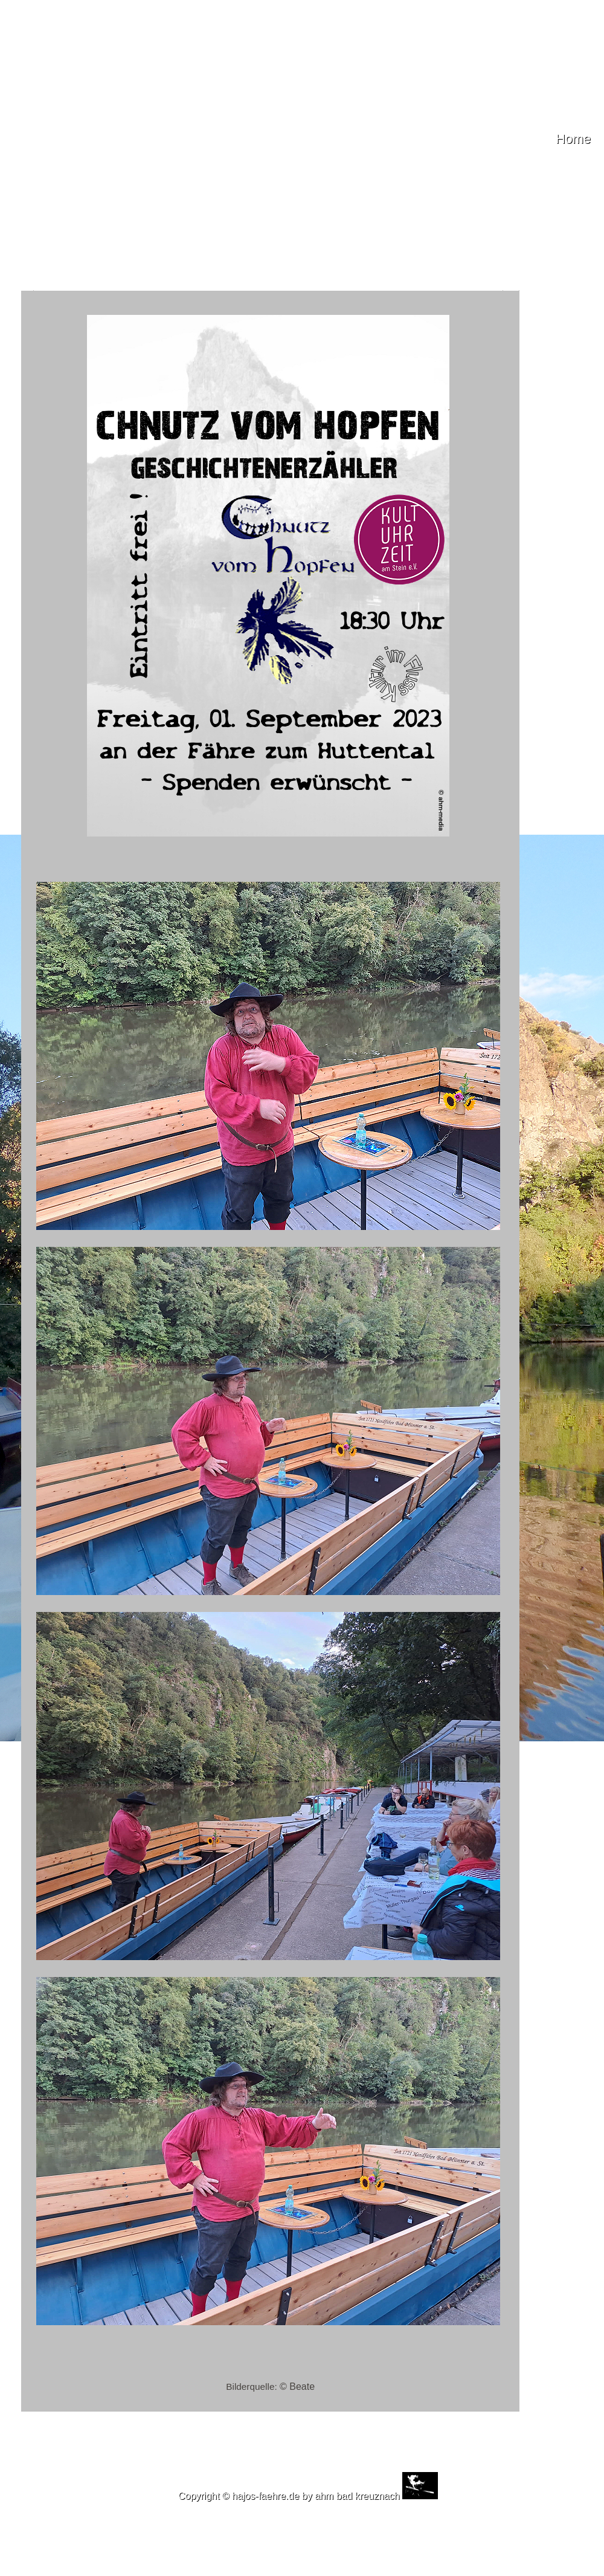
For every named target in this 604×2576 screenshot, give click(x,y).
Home (573, 138)
